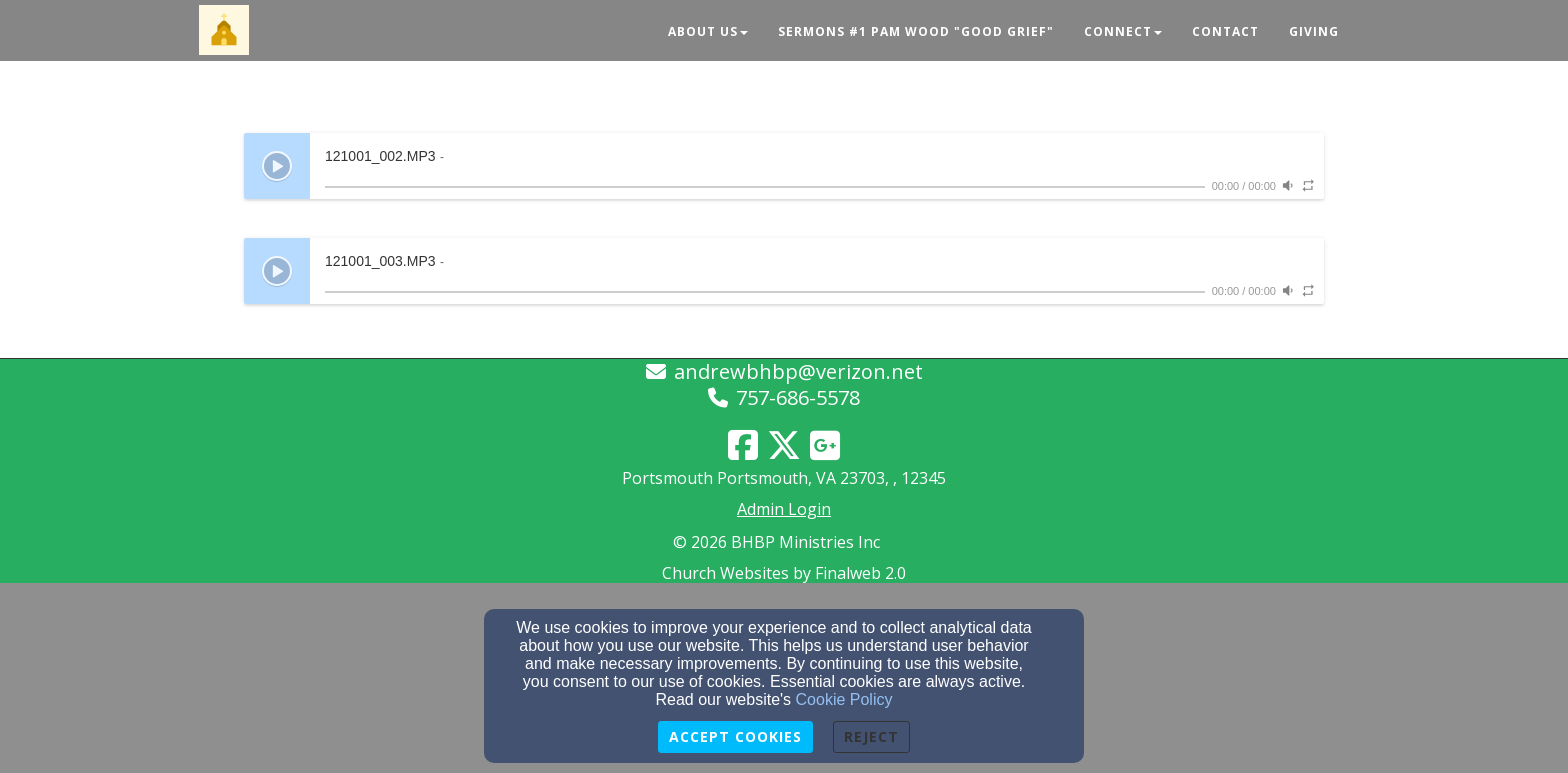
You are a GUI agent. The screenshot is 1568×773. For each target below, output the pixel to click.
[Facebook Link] (743, 445)
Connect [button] (1123, 31)
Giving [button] (1314, 31)
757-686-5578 (798, 397)
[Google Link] (825, 445)
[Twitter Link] (784, 445)
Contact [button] (1225, 31)
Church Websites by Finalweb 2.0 (784, 573)
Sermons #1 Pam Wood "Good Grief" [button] (916, 31)
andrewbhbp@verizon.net (798, 371)
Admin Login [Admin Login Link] (784, 509)
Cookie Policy (844, 699)
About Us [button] (708, 31)
